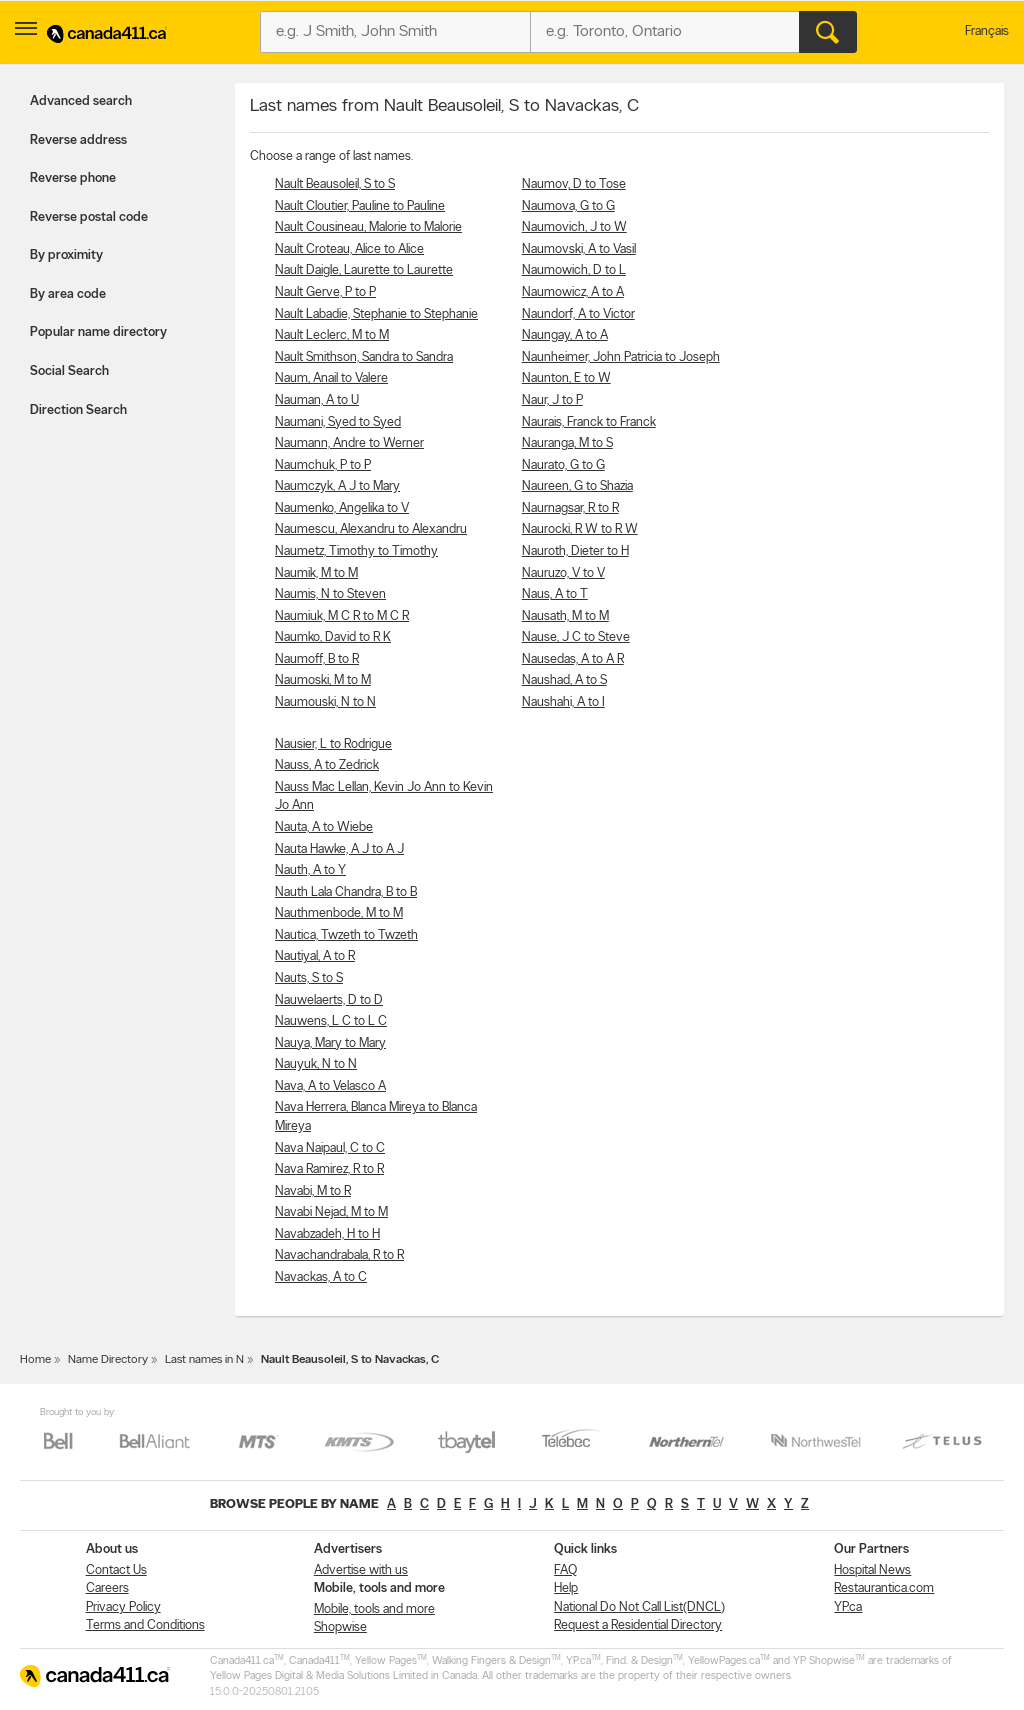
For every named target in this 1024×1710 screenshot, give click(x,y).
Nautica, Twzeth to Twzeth (346, 935)
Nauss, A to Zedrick (327, 765)
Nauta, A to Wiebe (324, 827)
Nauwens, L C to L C (331, 1021)
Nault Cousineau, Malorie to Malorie (368, 227)
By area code (68, 294)
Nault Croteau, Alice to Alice (349, 249)
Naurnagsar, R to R (570, 508)
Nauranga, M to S (567, 443)
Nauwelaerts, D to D (329, 1000)
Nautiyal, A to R (315, 956)
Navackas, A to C (321, 1277)
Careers (107, 1588)
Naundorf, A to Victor (578, 314)
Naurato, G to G (563, 465)
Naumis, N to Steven (330, 594)
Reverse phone (73, 178)
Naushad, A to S (564, 680)
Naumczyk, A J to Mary (337, 486)
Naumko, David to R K (333, 637)
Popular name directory (98, 332)
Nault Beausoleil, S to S (335, 184)
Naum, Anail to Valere (331, 378)
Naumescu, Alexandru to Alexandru (371, 529)
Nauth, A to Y (310, 870)
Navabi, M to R (313, 1191)
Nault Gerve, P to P (325, 292)
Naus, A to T (555, 594)
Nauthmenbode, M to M (339, 913)
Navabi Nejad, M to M (331, 1212)
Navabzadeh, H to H (327, 1234)
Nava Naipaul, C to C (330, 1148)
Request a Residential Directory (638, 1625)
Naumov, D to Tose (574, 184)
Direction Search (78, 410)
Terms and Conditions (145, 1625)
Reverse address (78, 140)
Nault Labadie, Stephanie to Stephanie (376, 314)
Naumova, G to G (568, 206)
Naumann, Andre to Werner (349, 443)
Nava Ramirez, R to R (329, 1169)
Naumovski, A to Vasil (579, 249)
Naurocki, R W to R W (580, 529)
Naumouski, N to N (325, 702)
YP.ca (848, 1607)
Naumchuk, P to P (323, 465)
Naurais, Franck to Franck (589, 422)
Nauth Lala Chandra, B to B (346, 892)
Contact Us (116, 1570)
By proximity (66, 255)
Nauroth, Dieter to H (575, 551)
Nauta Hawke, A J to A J (339, 849)
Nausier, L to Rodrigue (333, 744)
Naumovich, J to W (574, 227)
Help (566, 1588)
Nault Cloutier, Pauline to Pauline (360, 206)
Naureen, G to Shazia (577, 486)
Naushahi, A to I (563, 702)
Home (35, 1360)
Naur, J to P (552, 400)
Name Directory (108, 1360)
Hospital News (872, 1570)
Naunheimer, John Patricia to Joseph (621, 357)
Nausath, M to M (565, 616)
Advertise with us (361, 1570)
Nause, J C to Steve (576, 637)
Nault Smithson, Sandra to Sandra (364, 357)
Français (987, 31)
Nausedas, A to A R (573, 659)
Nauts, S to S (309, 978)
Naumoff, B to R (317, 659)
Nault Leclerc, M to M (332, 335)
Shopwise (340, 1627)
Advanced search (81, 101)
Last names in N (204, 1360)
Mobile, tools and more (374, 1609)
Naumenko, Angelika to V (342, 508)
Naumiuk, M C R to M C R (342, 616)
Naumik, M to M (316, 573)
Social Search (69, 371)
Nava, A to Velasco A (330, 1086)
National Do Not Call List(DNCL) (639, 1607)
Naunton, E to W (566, 378)
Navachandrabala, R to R (339, 1255)
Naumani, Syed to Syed (338, 422)
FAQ (565, 1570)
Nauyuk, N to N (316, 1064)
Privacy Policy (123, 1607)
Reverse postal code (89, 217)
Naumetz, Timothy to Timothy (356, 551)
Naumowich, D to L (574, 270)
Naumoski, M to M (323, 680)
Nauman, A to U (317, 400)
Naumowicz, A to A (573, 292)
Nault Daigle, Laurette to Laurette (364, 270)
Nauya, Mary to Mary (330, 1043)
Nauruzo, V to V (563, 573)
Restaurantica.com (884, 1588)
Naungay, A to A (565, 335)
